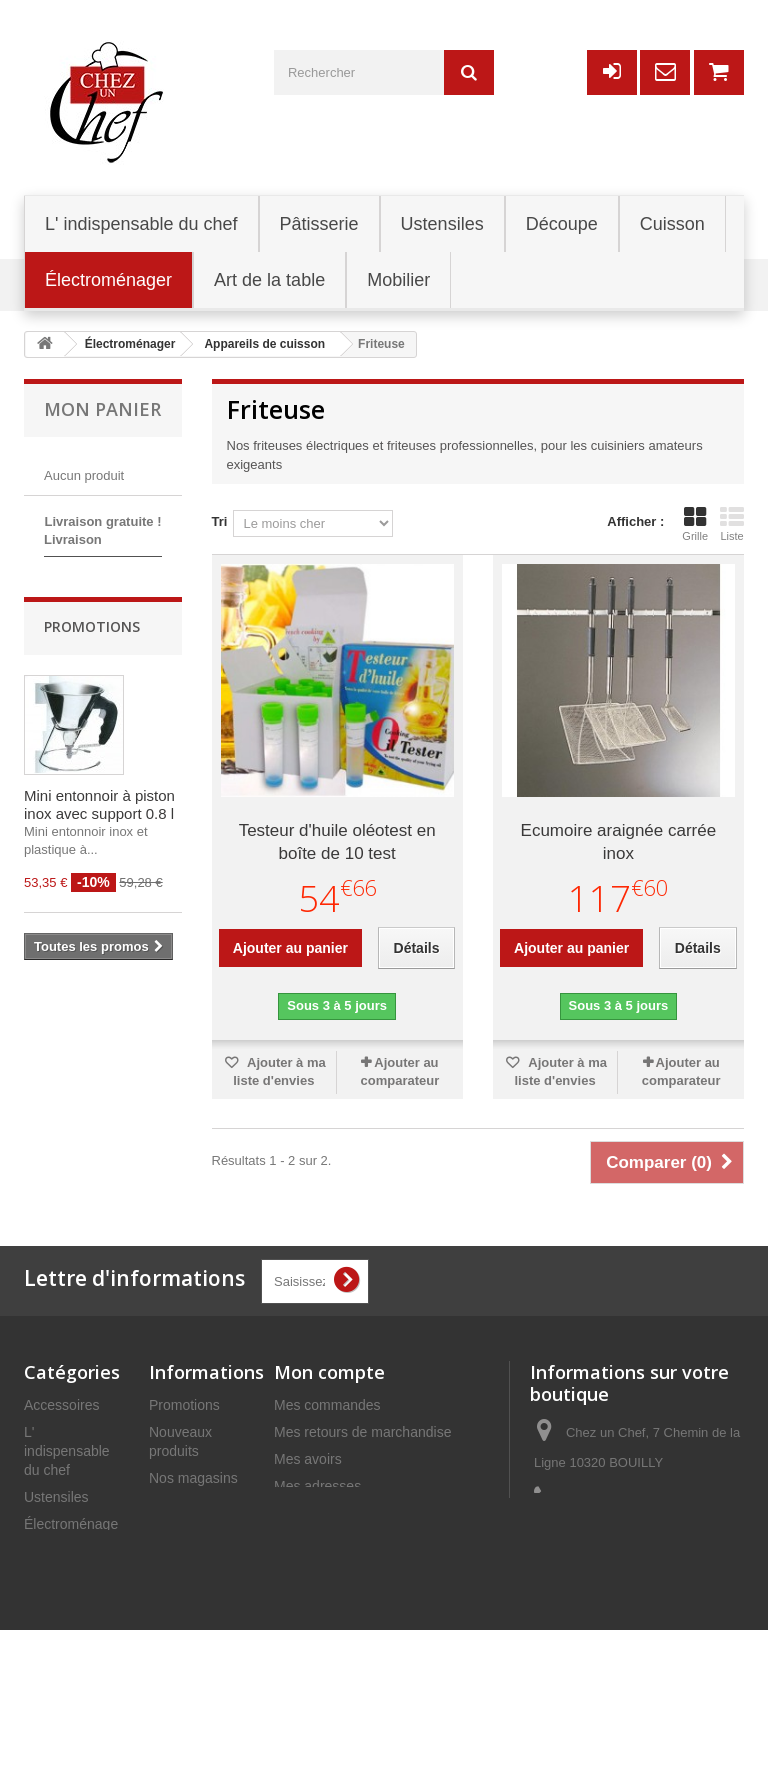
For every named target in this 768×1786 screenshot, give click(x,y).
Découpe (52, 1578)
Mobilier (48, 1605)
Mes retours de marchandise (362, 1432)
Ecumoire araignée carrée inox (619, 842)
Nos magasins (193, 1478)
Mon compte (329, 1372)
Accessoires (61, 1405)
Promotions (92, 741)
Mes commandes (327, 1405)
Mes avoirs (308, 1459)
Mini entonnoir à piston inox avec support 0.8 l (99, 919)
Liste (732, 524)
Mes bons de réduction (345, 1540)
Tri (220, 521)
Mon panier (102, 409)
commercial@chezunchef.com (628, 1597)
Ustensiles (56, 1497)
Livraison (177, 1551)
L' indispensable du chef (67, 1451)
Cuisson (49, 1659)
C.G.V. (169, 1624)
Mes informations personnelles (369, 1513)
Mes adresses (317, 1486)
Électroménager (73, 1524)
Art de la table (67, 1632)
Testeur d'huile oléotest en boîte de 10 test (337, 842)
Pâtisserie (54, 1551)
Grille (695, 524)
